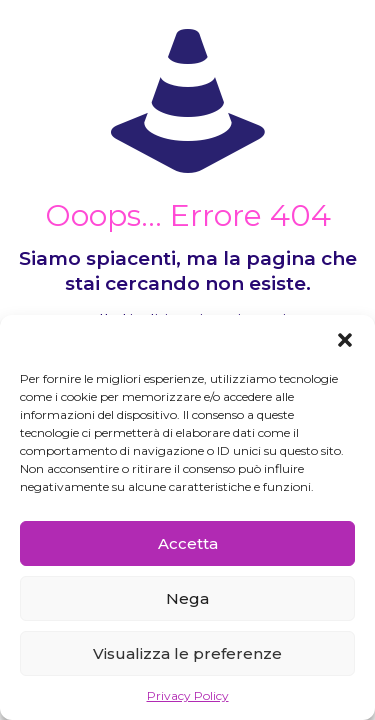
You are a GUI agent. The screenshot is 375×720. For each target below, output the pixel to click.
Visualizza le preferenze (187, 653)
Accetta (188, 543)
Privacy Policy (188, 695)
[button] (345, 340)
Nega (187, 598)
